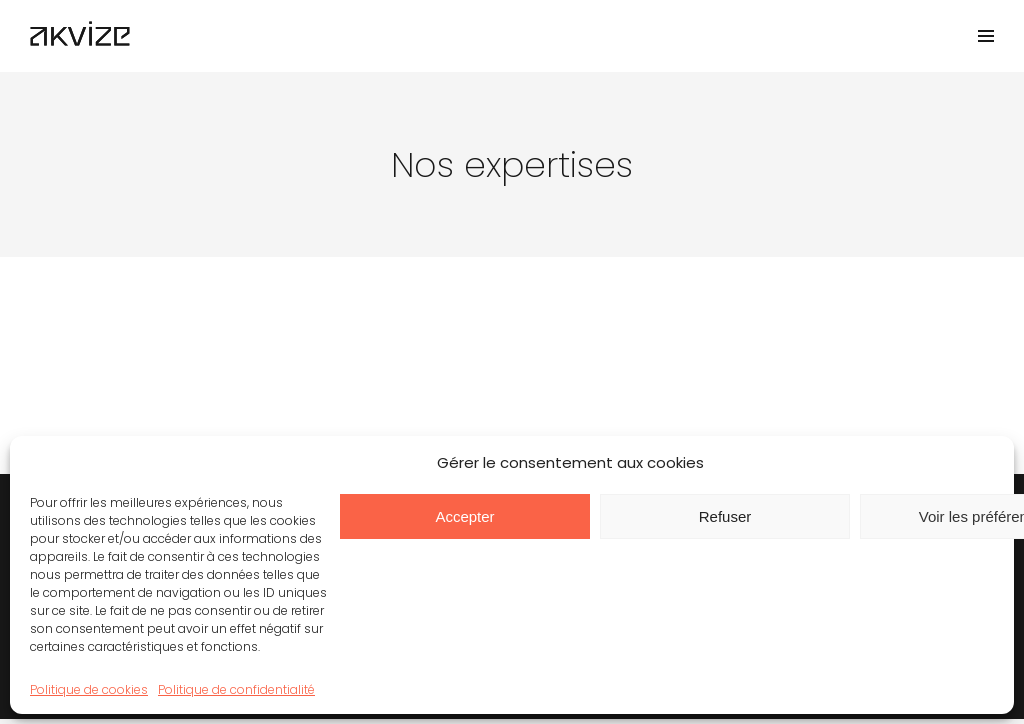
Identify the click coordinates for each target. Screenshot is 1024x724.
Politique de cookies (89, 689)
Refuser (725, 516)
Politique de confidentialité (236, 689)
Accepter (464, 516)
